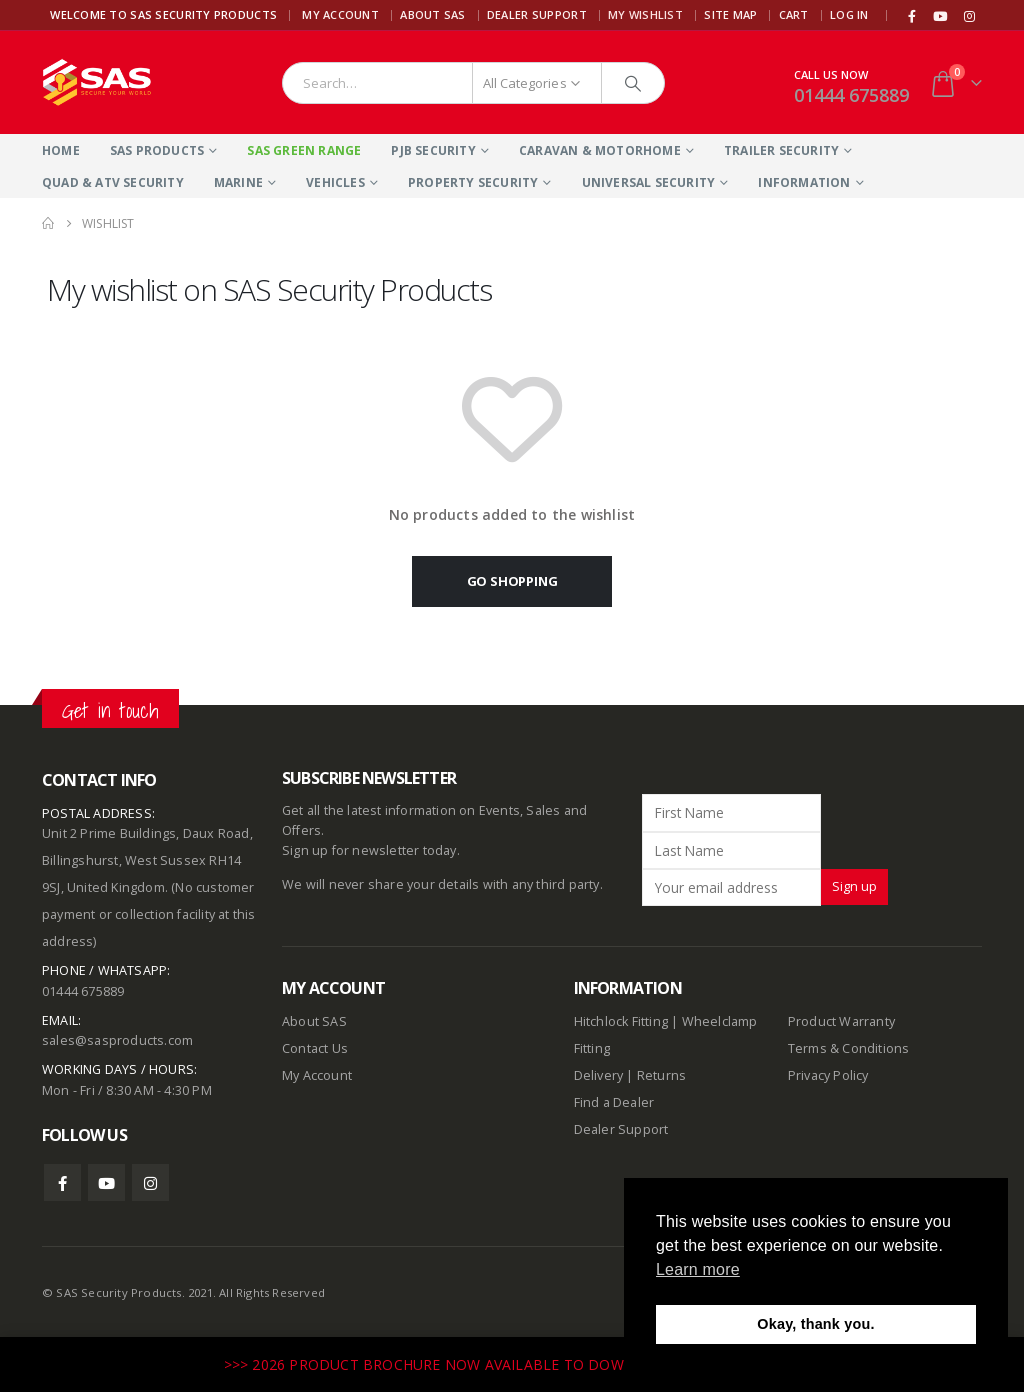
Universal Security (649, 182)
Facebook (62, 1182)
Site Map (730, 14)
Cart (794, 14)
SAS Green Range (304, 150)
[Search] (633, 83)
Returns (661, 1075)
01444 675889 (851, 95)
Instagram (150, 1182)
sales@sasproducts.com (117, 1040)
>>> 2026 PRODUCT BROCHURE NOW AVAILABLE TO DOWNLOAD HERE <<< (486, 1364)
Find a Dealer (614, 1102)
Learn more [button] (698, 1269)
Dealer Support (537, 14)
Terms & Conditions (849, 1048)
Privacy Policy (828, 1075)
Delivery (599, 1075)
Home (61, 150)
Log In (849, 14)
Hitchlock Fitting (621, 1021)
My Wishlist (645, 14)
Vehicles (335, 182)
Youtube (106, 1182)
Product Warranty (843, 1021)
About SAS (432, 14)
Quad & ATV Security (113, 182)
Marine (238, 182)
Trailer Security (781, 150)
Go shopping (512, 581)
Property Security (473, 182)
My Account (340, 14)
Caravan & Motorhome (600, 150)
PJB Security (433, 150)
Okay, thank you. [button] (815, 1324)
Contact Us (315, 1048)
